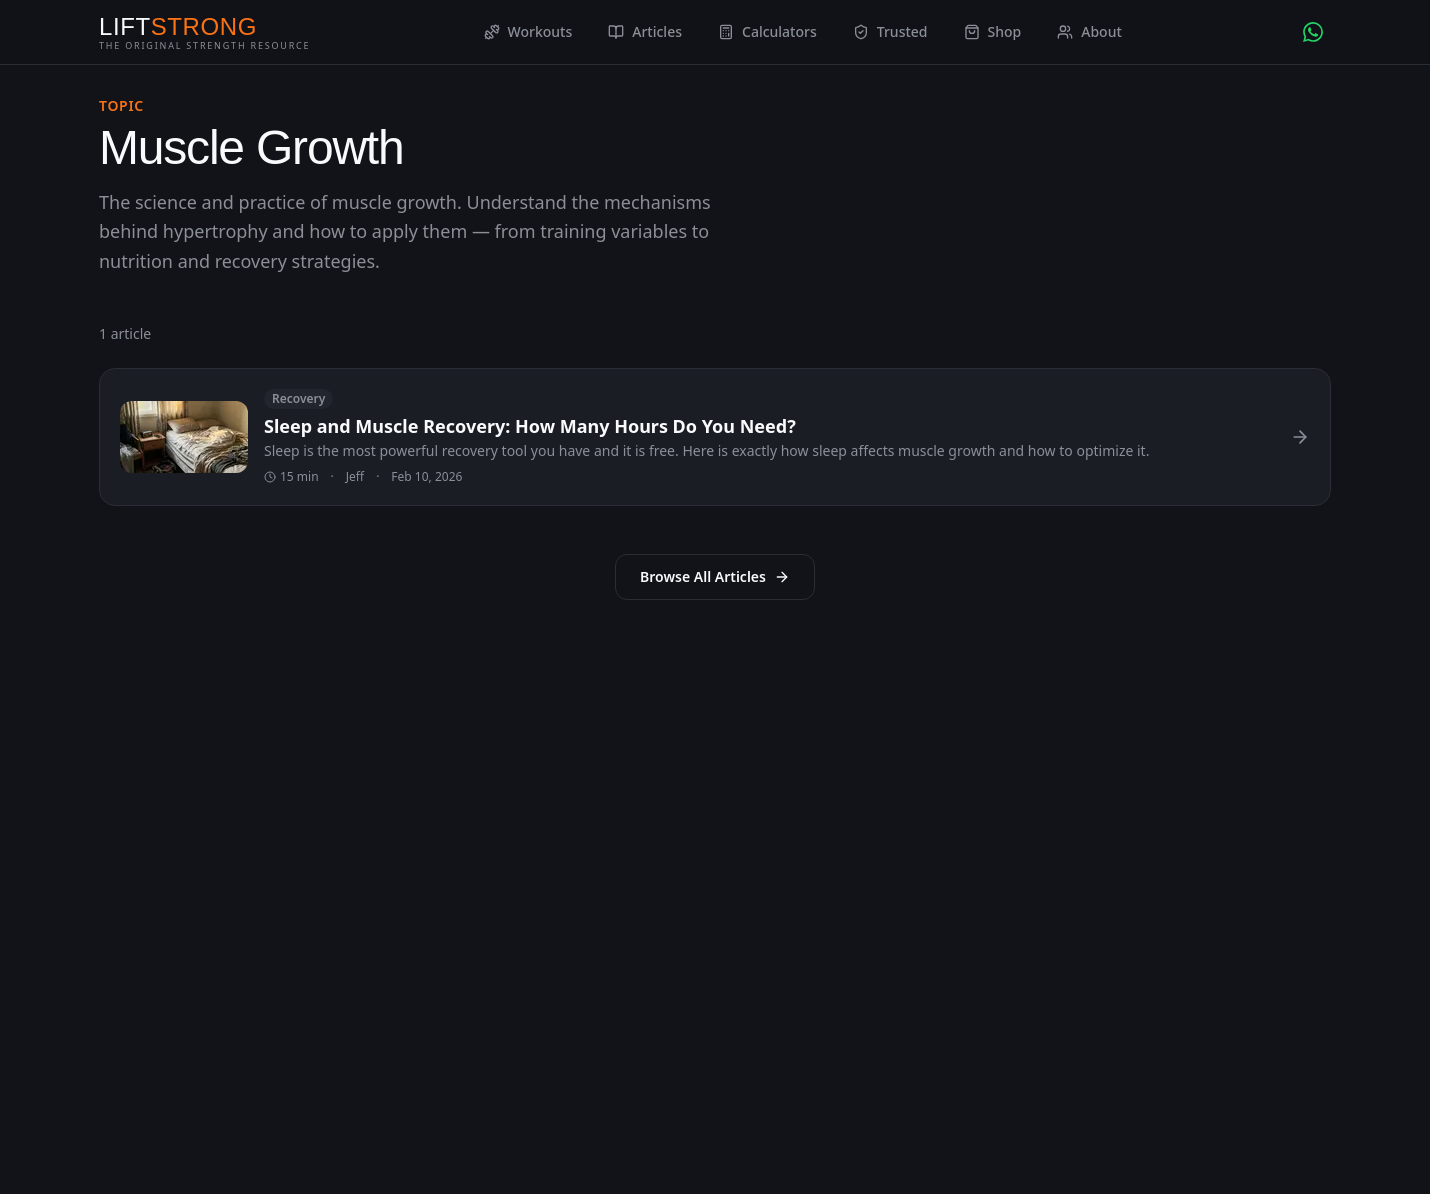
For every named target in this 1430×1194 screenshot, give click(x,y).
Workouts (528, 31)
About (1089, 31)
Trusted (890, 31)
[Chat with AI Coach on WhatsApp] (1313, 32)
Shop (993, 31)
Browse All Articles (715, 576)
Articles (645, 31)
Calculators (767, 31)
